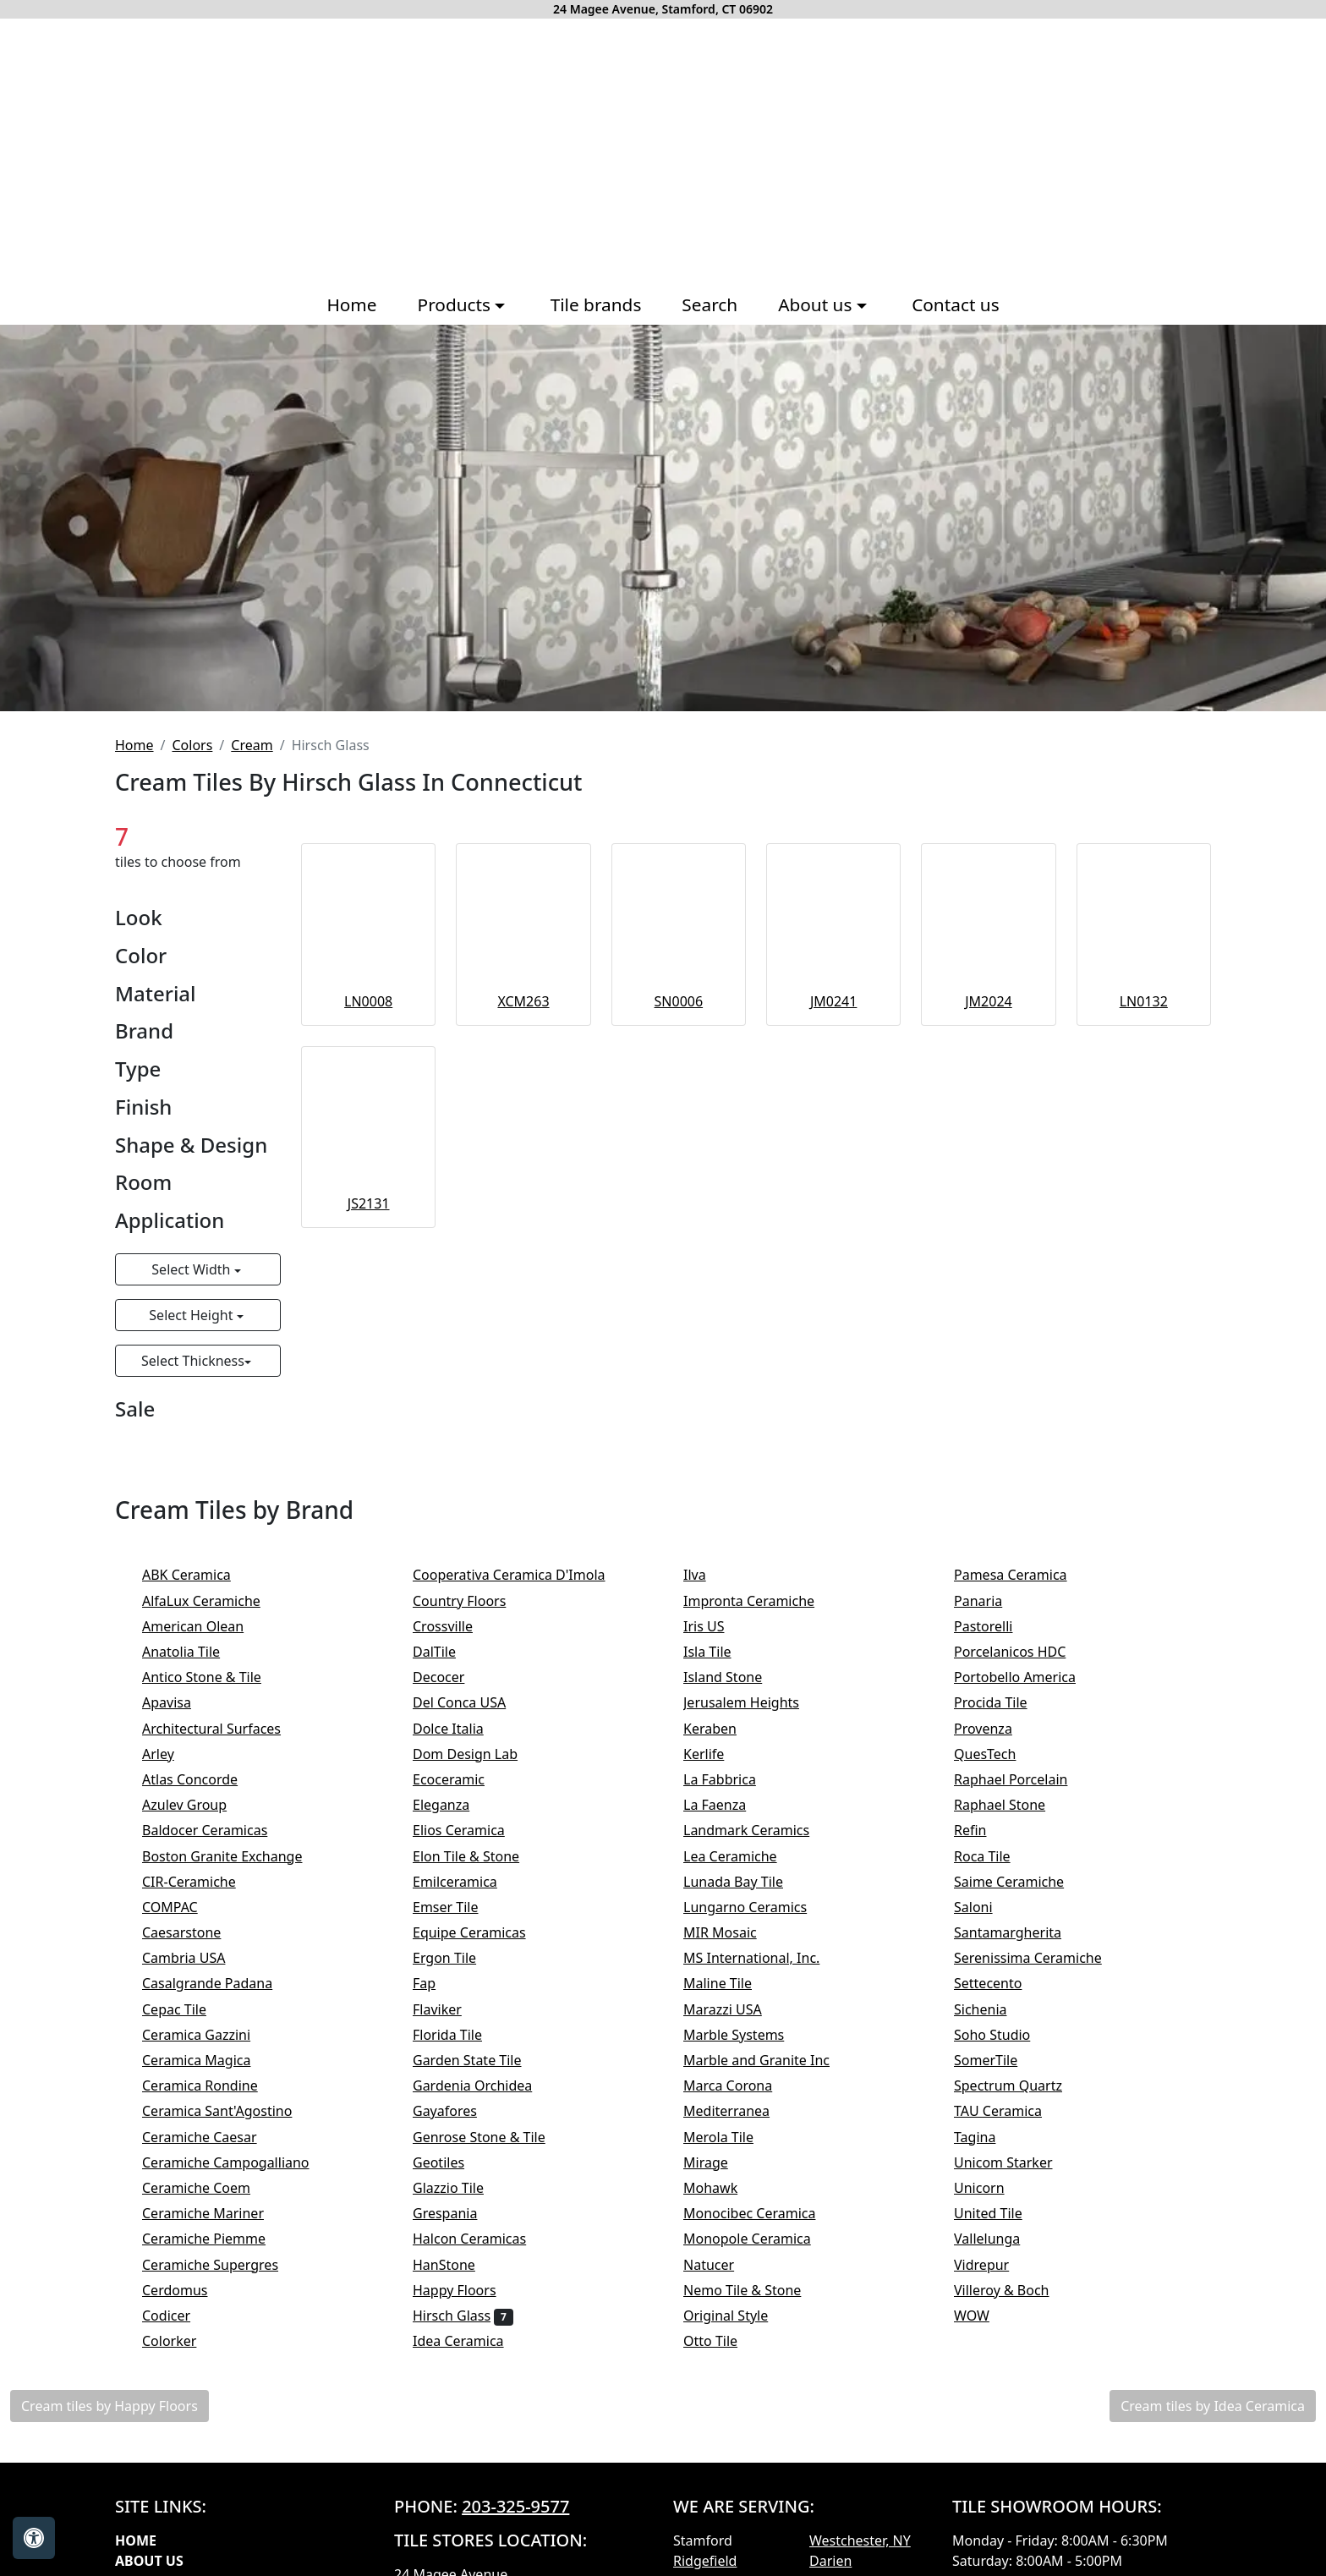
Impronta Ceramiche (762, 1601)
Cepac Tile (185, 2009)
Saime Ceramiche (1023, 1881)
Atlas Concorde (204, 1779)
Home (351, 304)
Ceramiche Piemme (217, 2238)
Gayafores (459, 2111)
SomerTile (1000, 2060)
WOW (985, 2315)
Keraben (723, 1728)
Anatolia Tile (195, 1651)
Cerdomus (189, 2290)
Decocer (450, 1677)
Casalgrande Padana (221, 1983)
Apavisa (177, 1702)
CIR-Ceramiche (203, 1881)
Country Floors (471, 1601)
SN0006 (679, 1001)
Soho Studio (1006, 2034)
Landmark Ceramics (757, 1830)
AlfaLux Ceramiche (212, 1601)
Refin (984, 1830)
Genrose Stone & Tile (496, 2137)
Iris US (718, 1626)
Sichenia (994, 2009)
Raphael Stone (1011, 1804)
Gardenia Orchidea (484, 2085)
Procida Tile (1004, 1702)
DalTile (451, 1651)
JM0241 (834, 1001)
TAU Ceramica (1012, 2111)
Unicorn (990, 2188)
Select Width (192, 1269)
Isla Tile (721, 1651)
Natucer (722, 2264)
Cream (251, 745)
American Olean (207, 1626)
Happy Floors (468, 2290)
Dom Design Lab (476, 1754)
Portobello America (1029, 1677)
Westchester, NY (860, 2540)
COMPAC (181, 1907)
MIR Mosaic (734, 1932)
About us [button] (817, 304)
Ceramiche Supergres (221, 2264)
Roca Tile (996, 1856)
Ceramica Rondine (214, 2085)
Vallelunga (1001, 2238)
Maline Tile (731, 1983)
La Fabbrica (733, 1779)
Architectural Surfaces (223, 1728)
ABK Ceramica (197, 1574)
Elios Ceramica (473, 1830)
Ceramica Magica (207, 2060)
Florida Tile (458, 2034)
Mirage (719, 2162)
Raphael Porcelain (1025, 1779)
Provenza (997, 1728)
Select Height (192, 1315)
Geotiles (452, 2162)
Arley (172, 1754)
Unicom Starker (1017, 2162)
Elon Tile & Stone (480, 1856)
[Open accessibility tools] (34, 2538)
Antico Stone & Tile (212, 1677)
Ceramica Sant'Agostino (228, 2111)
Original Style (740, 2315)
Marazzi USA (733, 2009)
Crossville (457, 1626)
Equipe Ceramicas (483, 1932)
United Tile (1002, 2213)
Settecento (1002, 1983)
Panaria (989, 1601)
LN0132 (1144, 1001)
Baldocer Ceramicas (219, 1830)
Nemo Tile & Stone (759, 2290)
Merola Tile (732, 2137)
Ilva (705, 1574)
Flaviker (448, 2009)
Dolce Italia (459, 1728)
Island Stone (737, 1677)
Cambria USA (195, 1957)
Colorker (183, 2341)
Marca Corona (742, 2085)
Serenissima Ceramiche (1042, 1957)
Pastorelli (994, 1626)
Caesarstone (193, 1932)
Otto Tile (724, 2341)
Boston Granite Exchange (233, 1856)
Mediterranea (737, 2111)
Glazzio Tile (462, 2188)
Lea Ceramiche (741, 1856)
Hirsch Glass (463, 2315)
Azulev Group (195, 1804)
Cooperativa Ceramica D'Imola (523, 1574)
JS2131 (369, 1203)
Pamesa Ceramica (1024, 1574)
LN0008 (368, 1001)
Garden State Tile (481, 2060)
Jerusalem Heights (752, 1702)
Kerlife (718, 1754)
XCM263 (523, 1001)
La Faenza (726, 1804)
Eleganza (452, 1804)
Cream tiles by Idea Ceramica (1213, 2406)
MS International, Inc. (765, 1957)
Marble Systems (748, 2034)
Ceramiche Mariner (214, 2213)
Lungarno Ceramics (756, 1907)
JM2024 (988, 1001)
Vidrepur (993, 2264)
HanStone (455, 2264)
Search (709, 304)
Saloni (987, 1907)
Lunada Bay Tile (747, 1881)
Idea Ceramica (469, 2341)
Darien (830, 2560)
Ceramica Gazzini (207, 2034)
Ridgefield (705, 2560)
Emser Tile (460, 1907)
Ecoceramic (462, 1779)
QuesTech (996, 1754)
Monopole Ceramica (758, 2238)
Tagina (986, 2137)
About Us (149, 2560)
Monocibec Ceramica (760, 2213)
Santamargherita (1019, 1932)
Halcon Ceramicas (484, 2238)
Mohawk (724, 2188)
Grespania (459, 2213)
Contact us (955, 304)
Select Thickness (192, 1360)
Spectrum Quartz (1019, 2085)
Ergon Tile (458, 1957)
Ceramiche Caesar (213, 2137)
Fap (438, 1983)
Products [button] (457, 304)
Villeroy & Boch (1015, 2290)
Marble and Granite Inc (770, 2060)
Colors (192, 745)
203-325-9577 (515, 2506)
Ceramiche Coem (210, 2188)
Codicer (180, 2315)
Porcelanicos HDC (1024, 1651)
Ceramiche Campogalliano (237, 2162)
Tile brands (596, 304)
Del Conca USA (473, 1702)
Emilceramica (469, 1881)
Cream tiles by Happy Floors (109, 2406)
